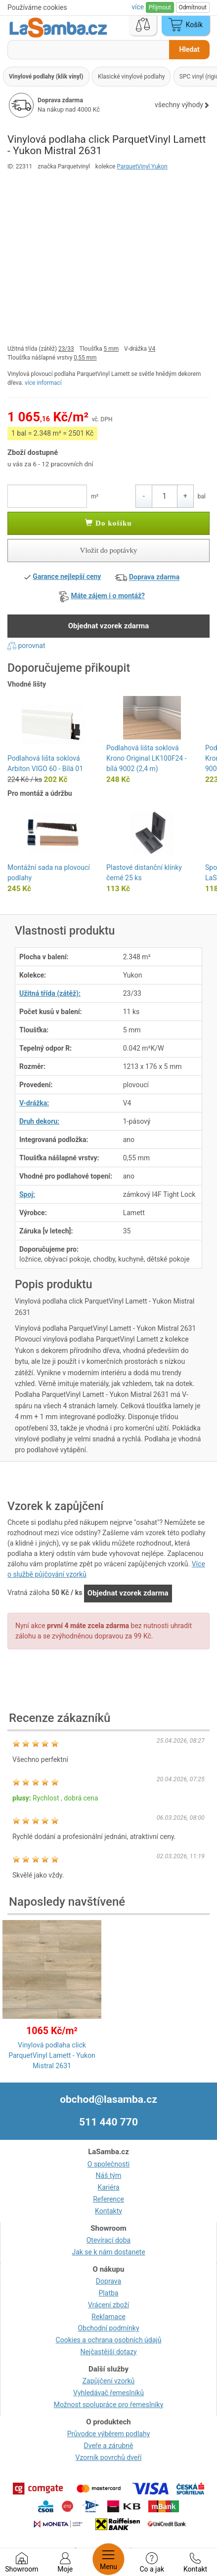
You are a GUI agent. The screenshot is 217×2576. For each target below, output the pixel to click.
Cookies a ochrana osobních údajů (109, 2340)
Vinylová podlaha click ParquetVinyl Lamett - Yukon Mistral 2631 (51, 2055)
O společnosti (108, 2164)
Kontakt (195, 2562)
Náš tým (109, 2175)
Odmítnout (193, 7)
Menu (108, 2559)
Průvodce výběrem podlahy (108, 2434)
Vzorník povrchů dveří (109, 2457)
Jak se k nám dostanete (108, 2252)
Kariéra (108, 2187)
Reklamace (108, 2317)
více (138, 7)
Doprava (108, 2281)
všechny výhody (182, 105)
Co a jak (151, 2562)
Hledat (189, 49)
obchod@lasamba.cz (108, 2099)
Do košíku (108, 523)
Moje (65, 2562)
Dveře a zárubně (108, 2446)
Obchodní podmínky (108, 2328)
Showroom (21, 2562)
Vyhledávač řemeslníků (108, 2393)
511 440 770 (108, 2122)
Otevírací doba (109, 2240)
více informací (43, 382)
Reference (108, 2199)
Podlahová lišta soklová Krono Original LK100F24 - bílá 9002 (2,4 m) (146, 758)
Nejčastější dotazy (108, 2352)
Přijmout (160, 7)
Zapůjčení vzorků (109, 2381)
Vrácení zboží (108, 2305)
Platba (109, 2293)
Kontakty (108, 2211)
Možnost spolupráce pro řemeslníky (109, 2405)
